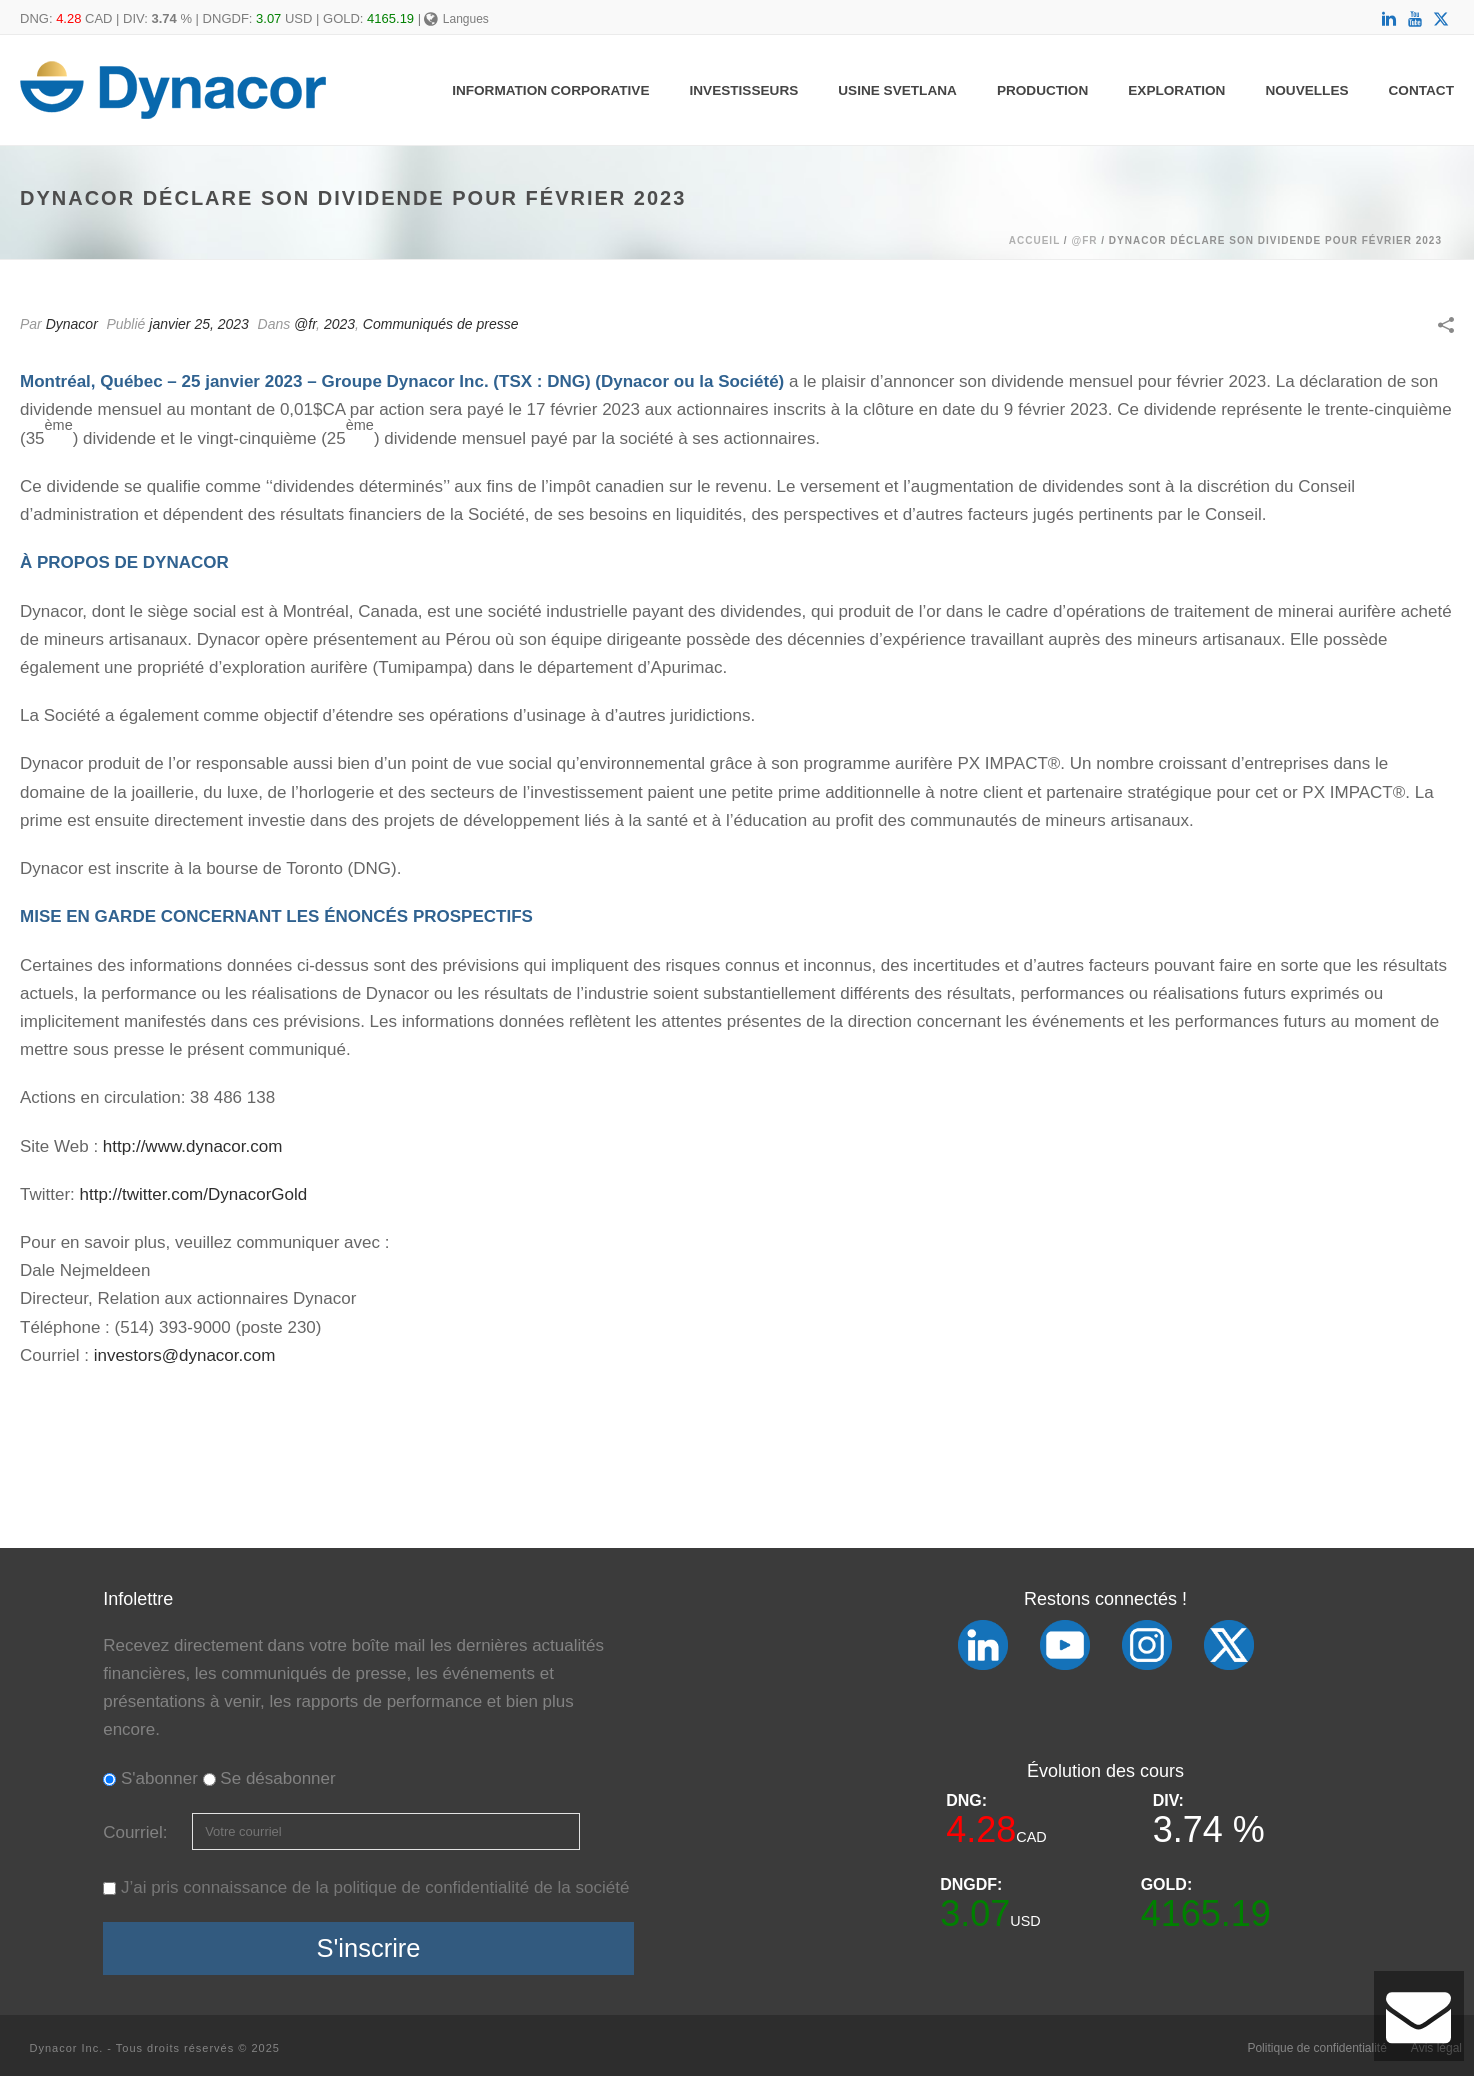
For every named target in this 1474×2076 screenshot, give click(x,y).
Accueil (1034, 240)
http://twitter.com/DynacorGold (194, 1194)
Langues (456, 19)
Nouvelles (1306, 90)
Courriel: (137, 1832)
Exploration (1176, 90)
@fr (1084, 240)
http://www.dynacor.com (193, 1146)
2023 (339, 324)
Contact (1421, 90)
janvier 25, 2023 (199, 324)
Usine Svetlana (897, 90)
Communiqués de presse (441, 324)
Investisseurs (744, 90)
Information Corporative (550, 90)
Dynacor (72, 324)
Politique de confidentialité (1316, 2048)
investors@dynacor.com (185, 1355)
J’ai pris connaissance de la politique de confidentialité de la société (375, 1887)
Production (1042, 90)
